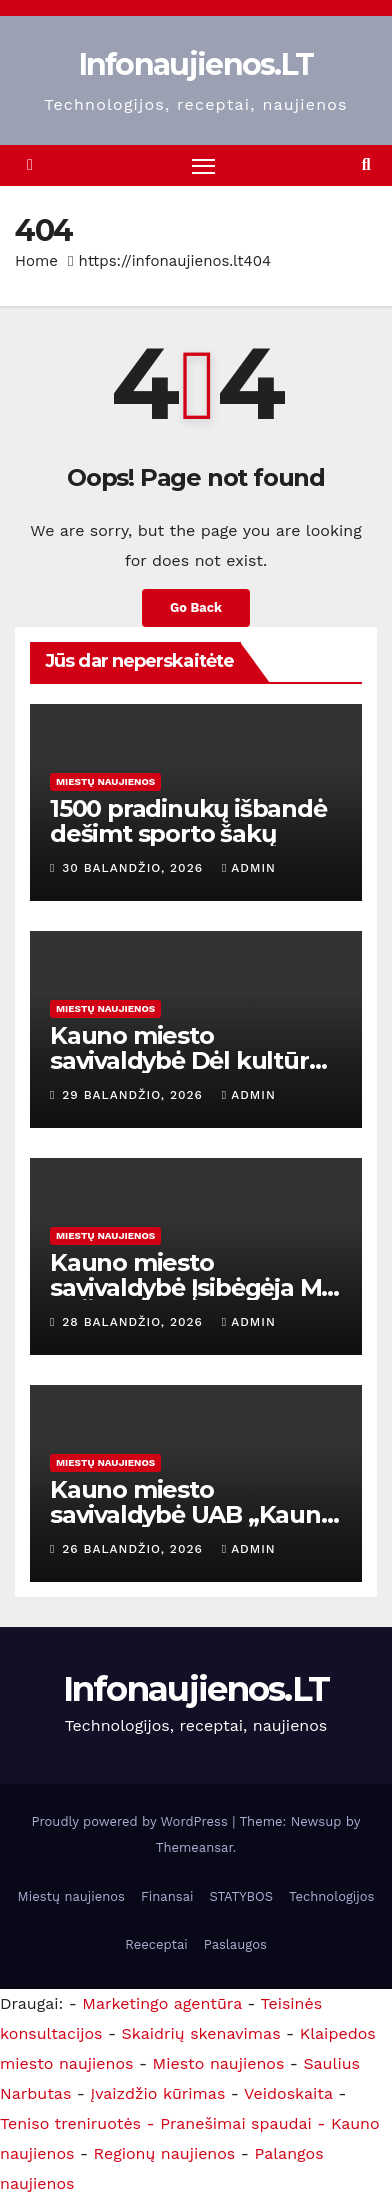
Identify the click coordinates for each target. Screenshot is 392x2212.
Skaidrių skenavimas (201, 2033)
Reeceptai (156, 1944)
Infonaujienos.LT (196, 64)
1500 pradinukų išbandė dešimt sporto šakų (188, 821)
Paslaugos (235, 1944)
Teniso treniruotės (70, 2123)
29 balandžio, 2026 (135, 1095)
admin (249, 868)
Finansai (167, 1896)
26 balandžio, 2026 (134, 1549)
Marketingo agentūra (162, 2003)
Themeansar (194, 1847)
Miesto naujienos (219, 2063)
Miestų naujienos (105, 781)
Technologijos (331, 1896)
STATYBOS (241, 1896)
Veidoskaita (288, 2093)
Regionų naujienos (165, 2153)
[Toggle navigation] (204, 166)
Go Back (196, 607)
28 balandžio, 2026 (135, 1322)
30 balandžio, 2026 (135, 868)
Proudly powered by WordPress (132, 1821)
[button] (366, 164)
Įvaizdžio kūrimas (157, 2093)
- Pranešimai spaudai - (239, 2123)
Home (36, 261)
